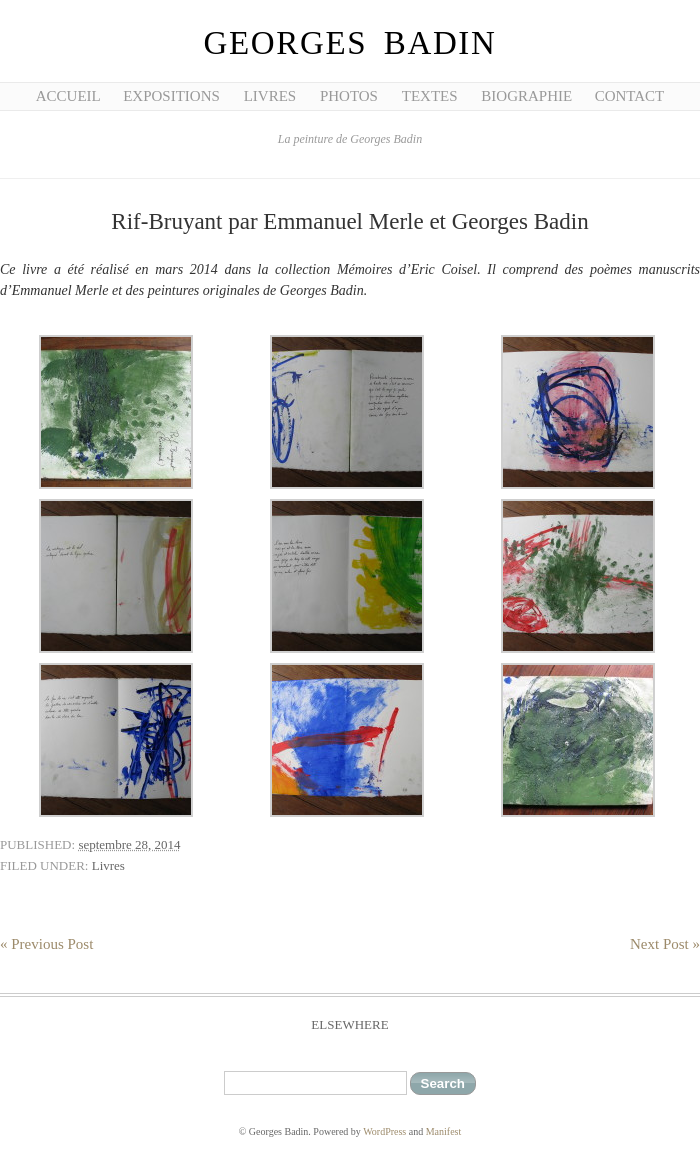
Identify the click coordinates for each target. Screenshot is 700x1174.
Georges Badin (350, 43)
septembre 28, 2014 (129, 844)
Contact (630, 96)
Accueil (68, 96)
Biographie (526, 96)
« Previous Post (46, 944)
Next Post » (665, 944)
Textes (430, 96)
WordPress (384, 1131)
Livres (270, 96)
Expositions (171, 96)
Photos (349, 96)
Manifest (444, 1131)
